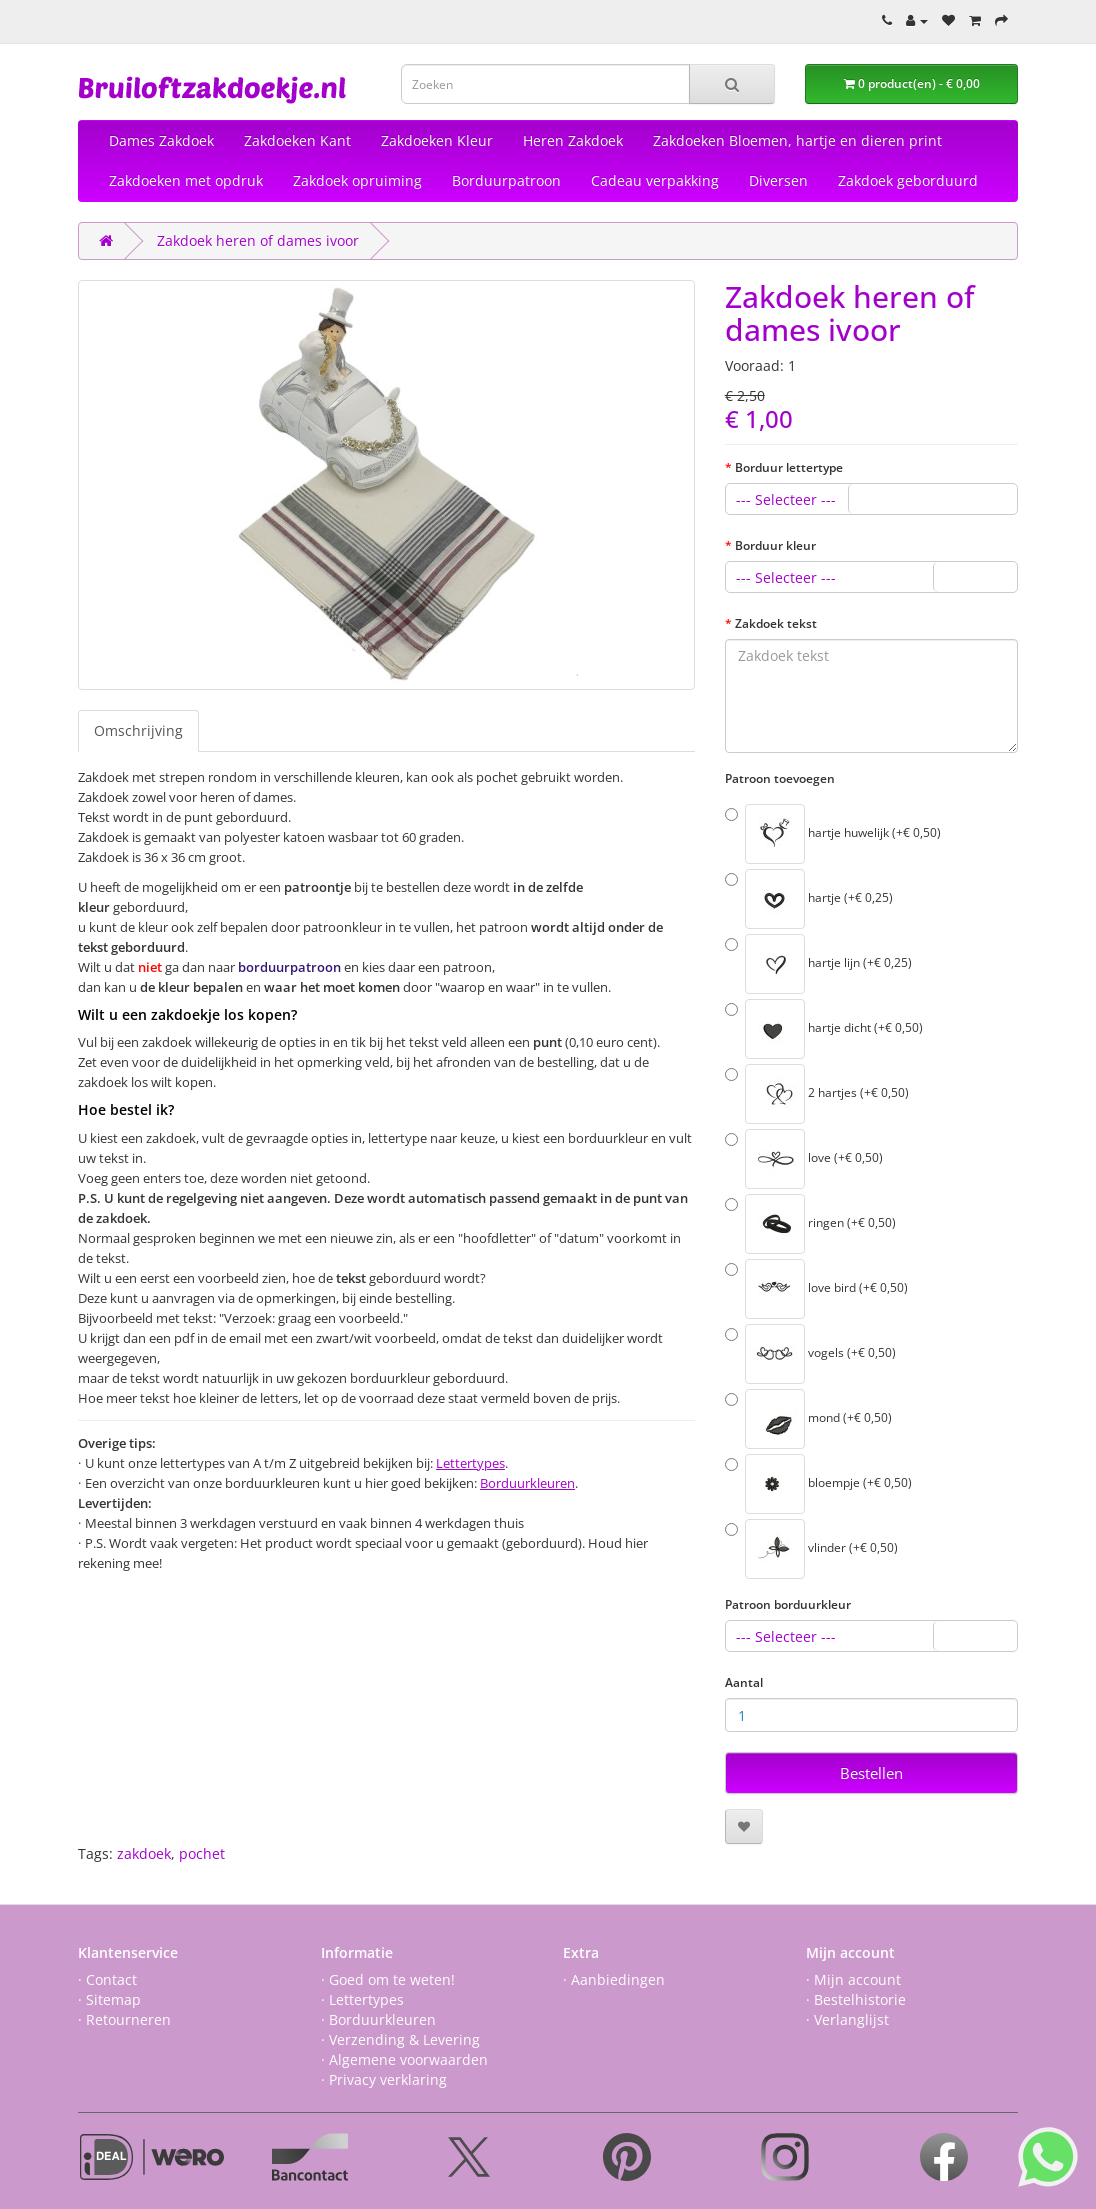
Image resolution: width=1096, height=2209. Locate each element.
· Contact (107, 1979)
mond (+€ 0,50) (808, 1419)
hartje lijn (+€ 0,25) (818, 964)
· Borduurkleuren (378, 2019)
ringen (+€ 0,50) (810, 1224)
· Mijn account (853, 1979)
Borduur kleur (775, 545)
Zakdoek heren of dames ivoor (258, 240)
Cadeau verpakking (655, 180)
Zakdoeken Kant (297, 140)
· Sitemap (109, 1999)
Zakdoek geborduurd (908, 180)
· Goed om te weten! (388, 1979)
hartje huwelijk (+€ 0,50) (833, 834)
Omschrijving (138, 730)
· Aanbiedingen (614, 1979)
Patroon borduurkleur (788, 1604)
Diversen (778, 180)
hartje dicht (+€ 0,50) (824, 1029)
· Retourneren (124, 2019)
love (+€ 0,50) (804, 1159)
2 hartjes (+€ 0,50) (817, 1094)
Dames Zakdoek (161, 140)
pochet (202, 1853)
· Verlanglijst (847, 2019)
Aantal (744, 1682)
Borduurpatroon (506, 180)
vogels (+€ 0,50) (810, 1354)
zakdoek (144, 1853)
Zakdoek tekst (776, 623)
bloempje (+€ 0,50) (818, 1484)
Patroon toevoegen (780, 778)
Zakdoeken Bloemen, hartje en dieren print (797, 140)
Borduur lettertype (789, 467)
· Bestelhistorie (856, 1999)
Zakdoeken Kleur (437, 140)
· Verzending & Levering (400, 2039)
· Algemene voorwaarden (404, 2059)
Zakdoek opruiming (357, 180)
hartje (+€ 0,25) (809, 899)
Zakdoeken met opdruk (186, 180)
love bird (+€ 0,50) (816, 1289)
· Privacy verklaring (384, 2079)
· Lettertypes (362, 1999)
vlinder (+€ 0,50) (811, 1549)
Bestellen (871, 1773)
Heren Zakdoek (573, 140)
